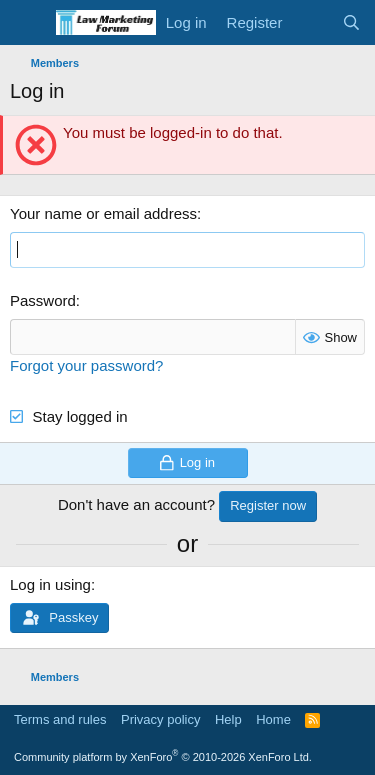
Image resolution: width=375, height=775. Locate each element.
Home (273, 719)
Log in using (50, 584)
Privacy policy (160, 719)
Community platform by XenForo (163, 757)
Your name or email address (103, 213)
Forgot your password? (86, 365)
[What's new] (311, 22)
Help (228, 719)
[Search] (351, 22)
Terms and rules (60, 719)
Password (43, 300)
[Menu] (27, 23)
